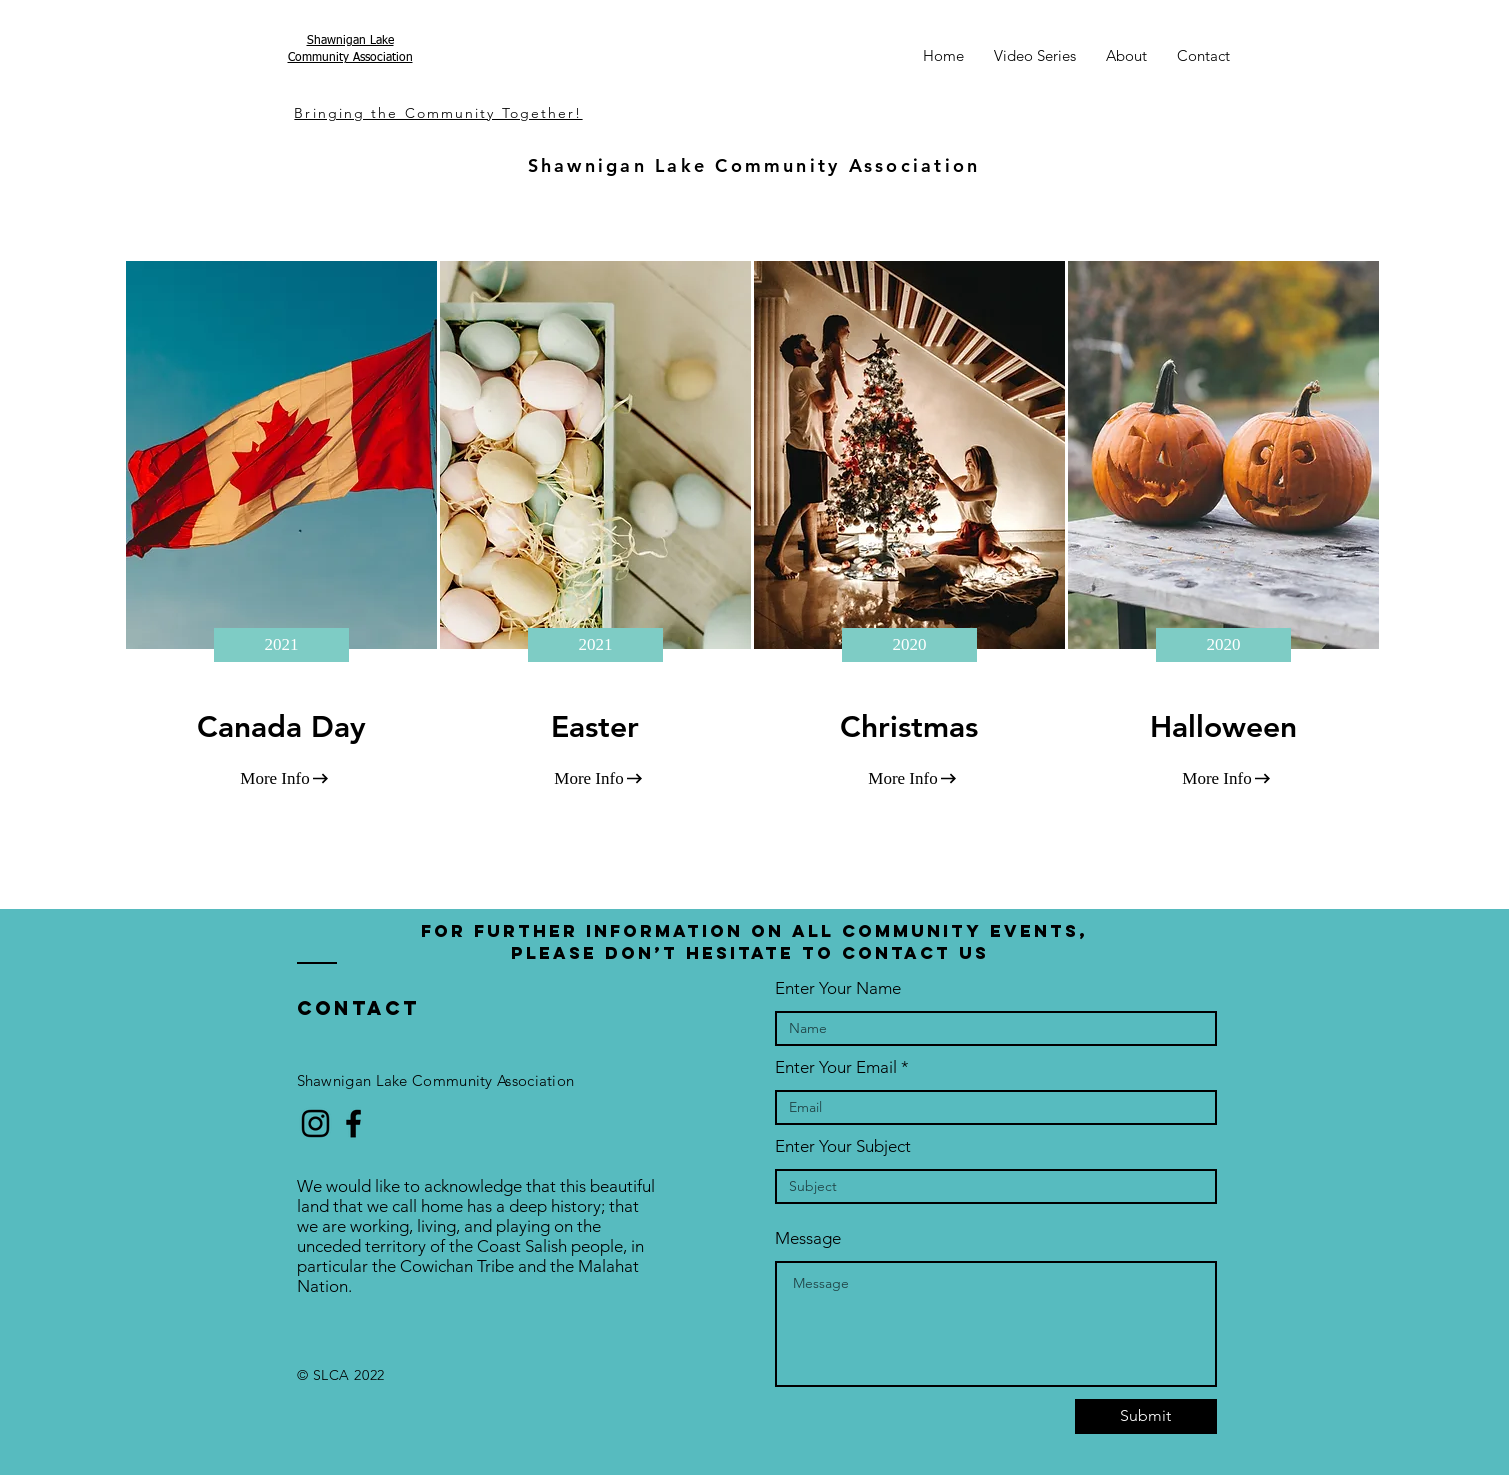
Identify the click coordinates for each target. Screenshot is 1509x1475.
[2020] (909, 645)
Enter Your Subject (843, 1146)
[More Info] (275, 779)
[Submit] (1146, 1416)
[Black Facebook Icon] (353, 1123)
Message (808, 1238)
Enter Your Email (836, 1067)
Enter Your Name (838, 988)
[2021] (281, 645)
